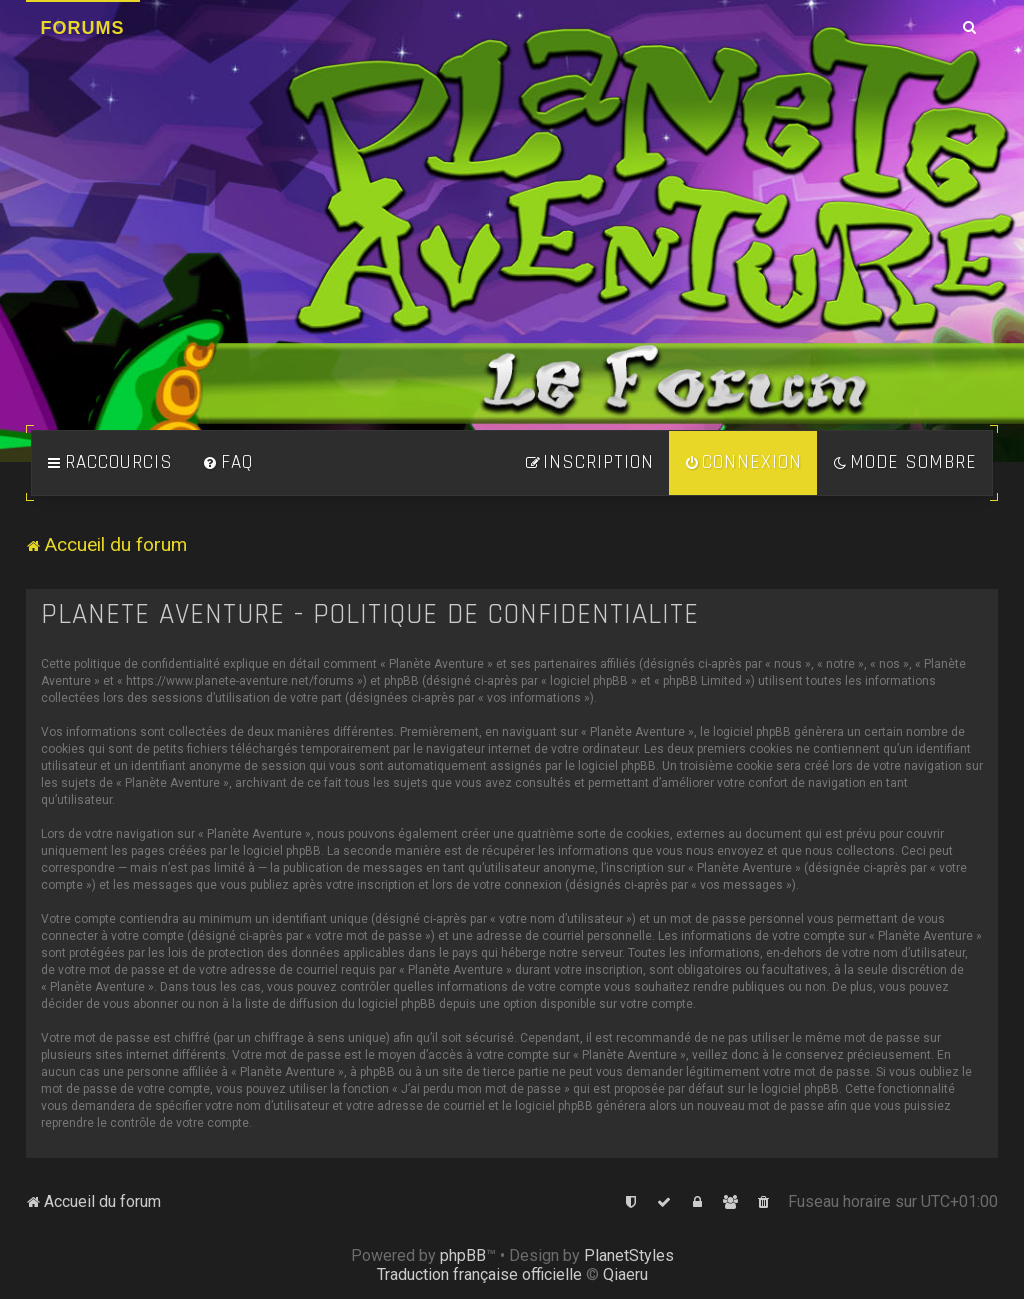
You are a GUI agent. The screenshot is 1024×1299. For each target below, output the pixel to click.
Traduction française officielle (479, 1274)
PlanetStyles (629, 1255)
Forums (83, 28)
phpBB (463, 1255)
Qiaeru (625, 1274)
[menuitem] (228, 463)
